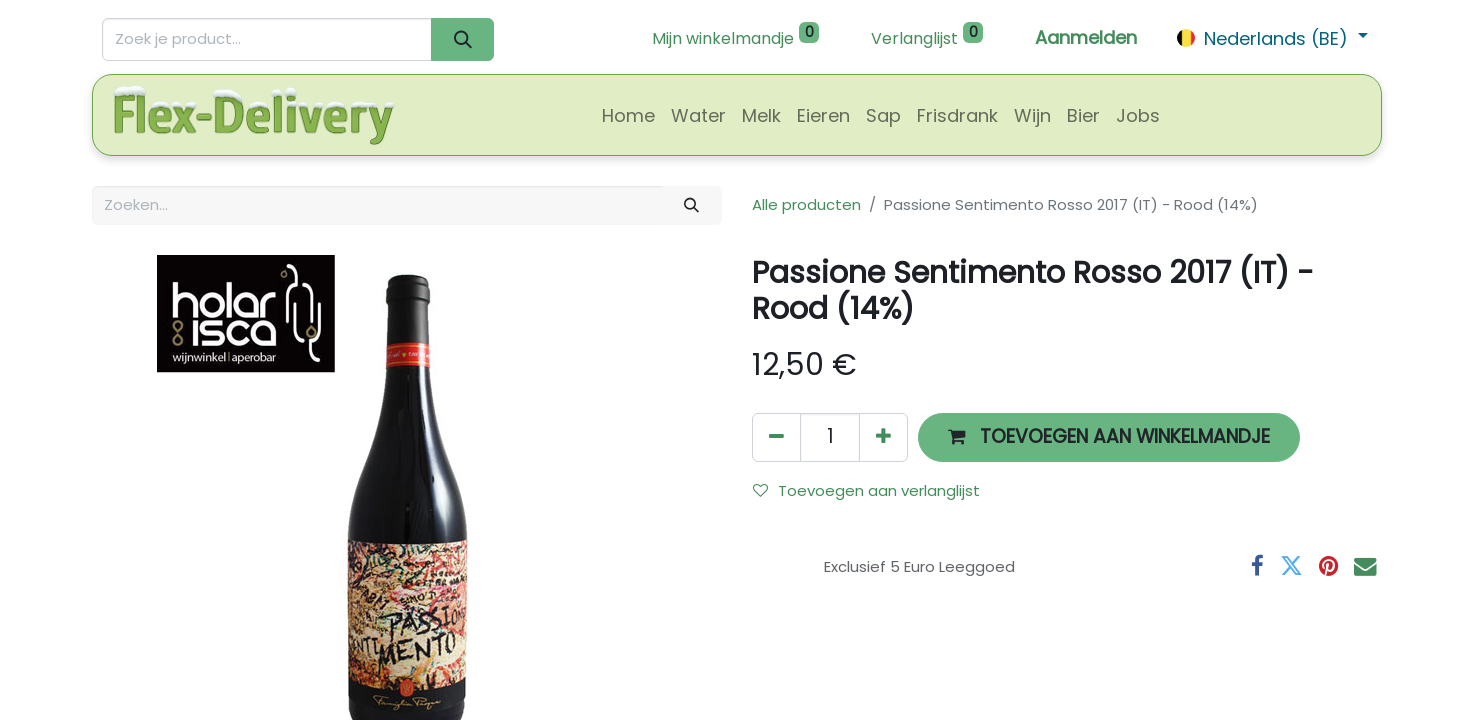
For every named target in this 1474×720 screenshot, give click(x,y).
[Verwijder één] (776, 437)
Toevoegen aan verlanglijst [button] (866, 490)
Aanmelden (1086, 37)
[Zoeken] (462, 39)
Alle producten (806, 204)
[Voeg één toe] (883, 437)
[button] (1109, 437)
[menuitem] (628, 115)
